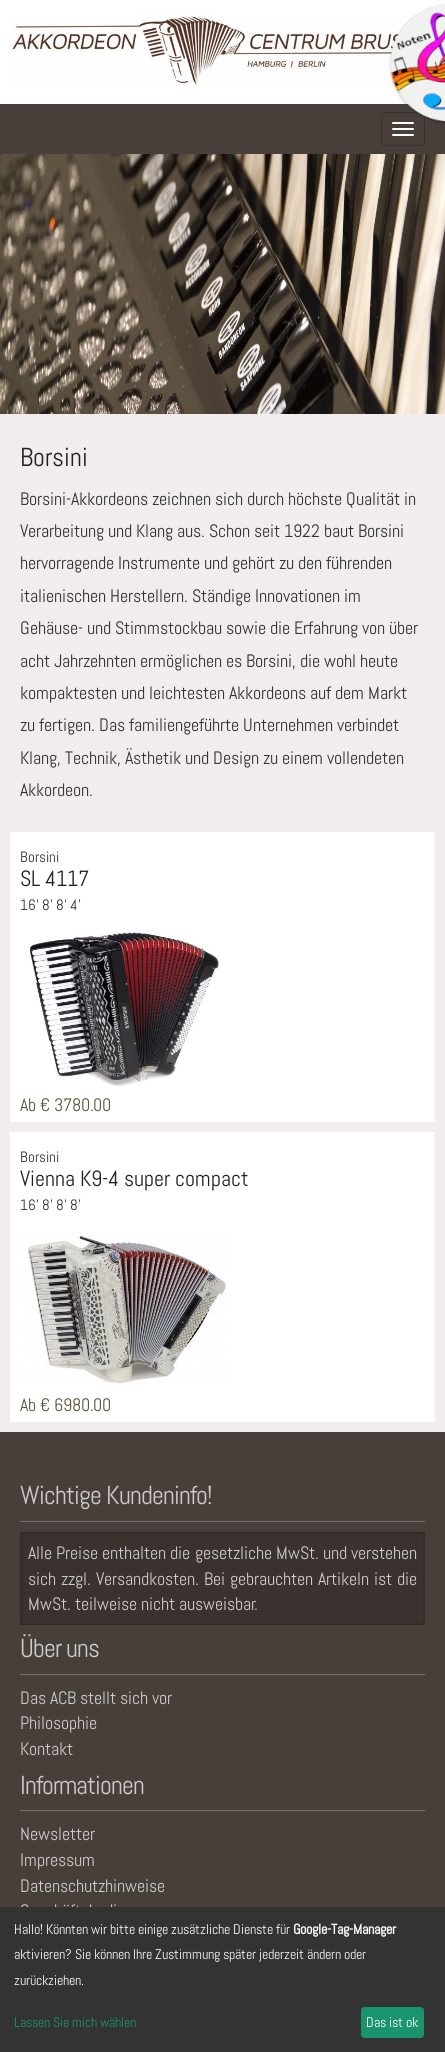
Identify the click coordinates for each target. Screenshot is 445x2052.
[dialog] (222, 1979)
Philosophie (58, 1722)
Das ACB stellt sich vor (96, 1697)
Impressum (57, 1859)
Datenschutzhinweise (92, 1885)
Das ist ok (392, 2022)
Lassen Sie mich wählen (75, 2022)
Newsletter (57, 1833)
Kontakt (46, 1748)
